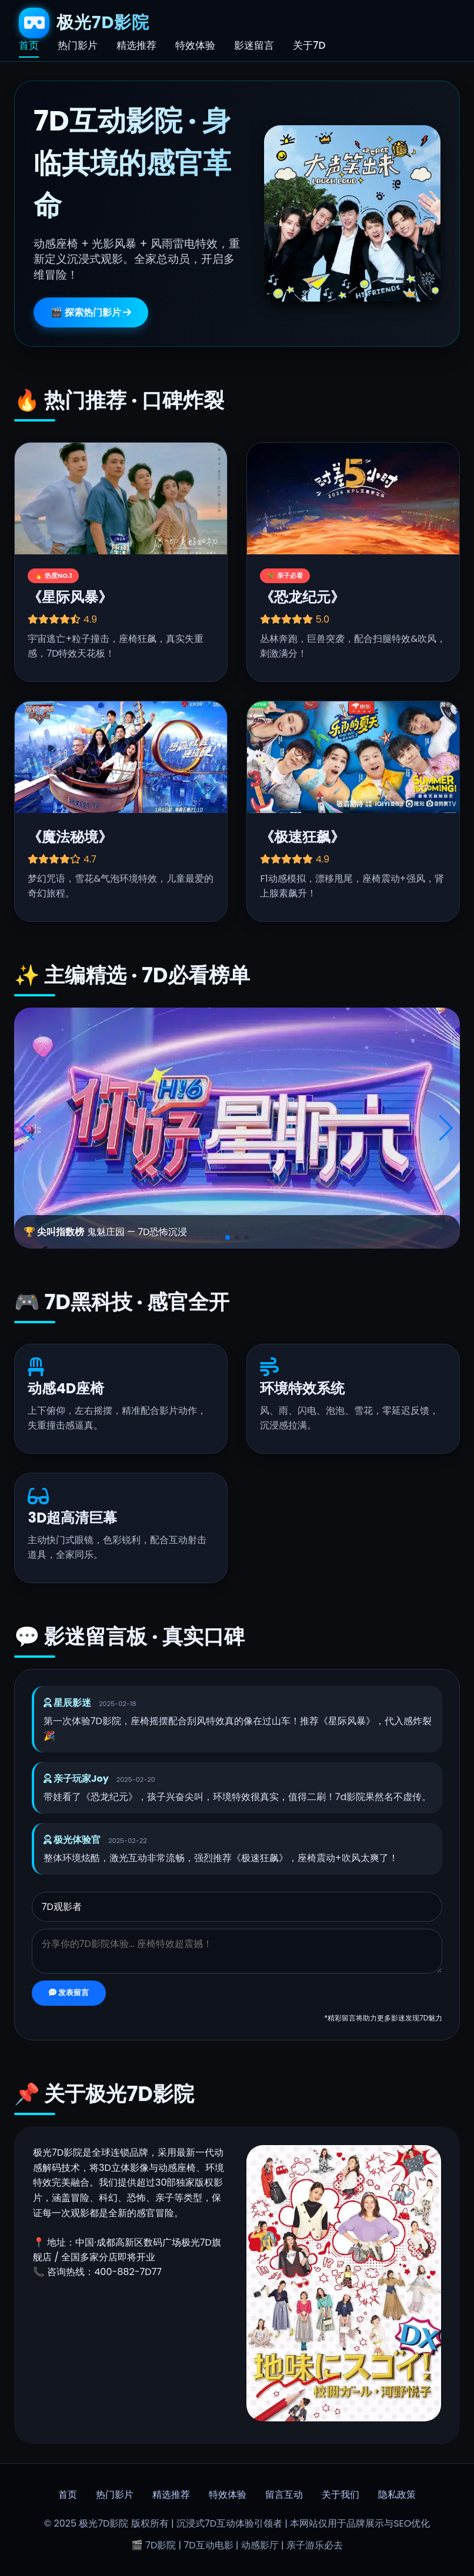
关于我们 (340, 2494)
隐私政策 (397, 2494)
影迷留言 (254, 46)
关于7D (309, 46)
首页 (29, 46)
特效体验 (195, 46)
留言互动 (284, 2494)
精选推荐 (136, 46)
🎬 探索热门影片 (91, 312)
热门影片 (78, 46)
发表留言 (69, 1992)
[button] (227, 1237)
